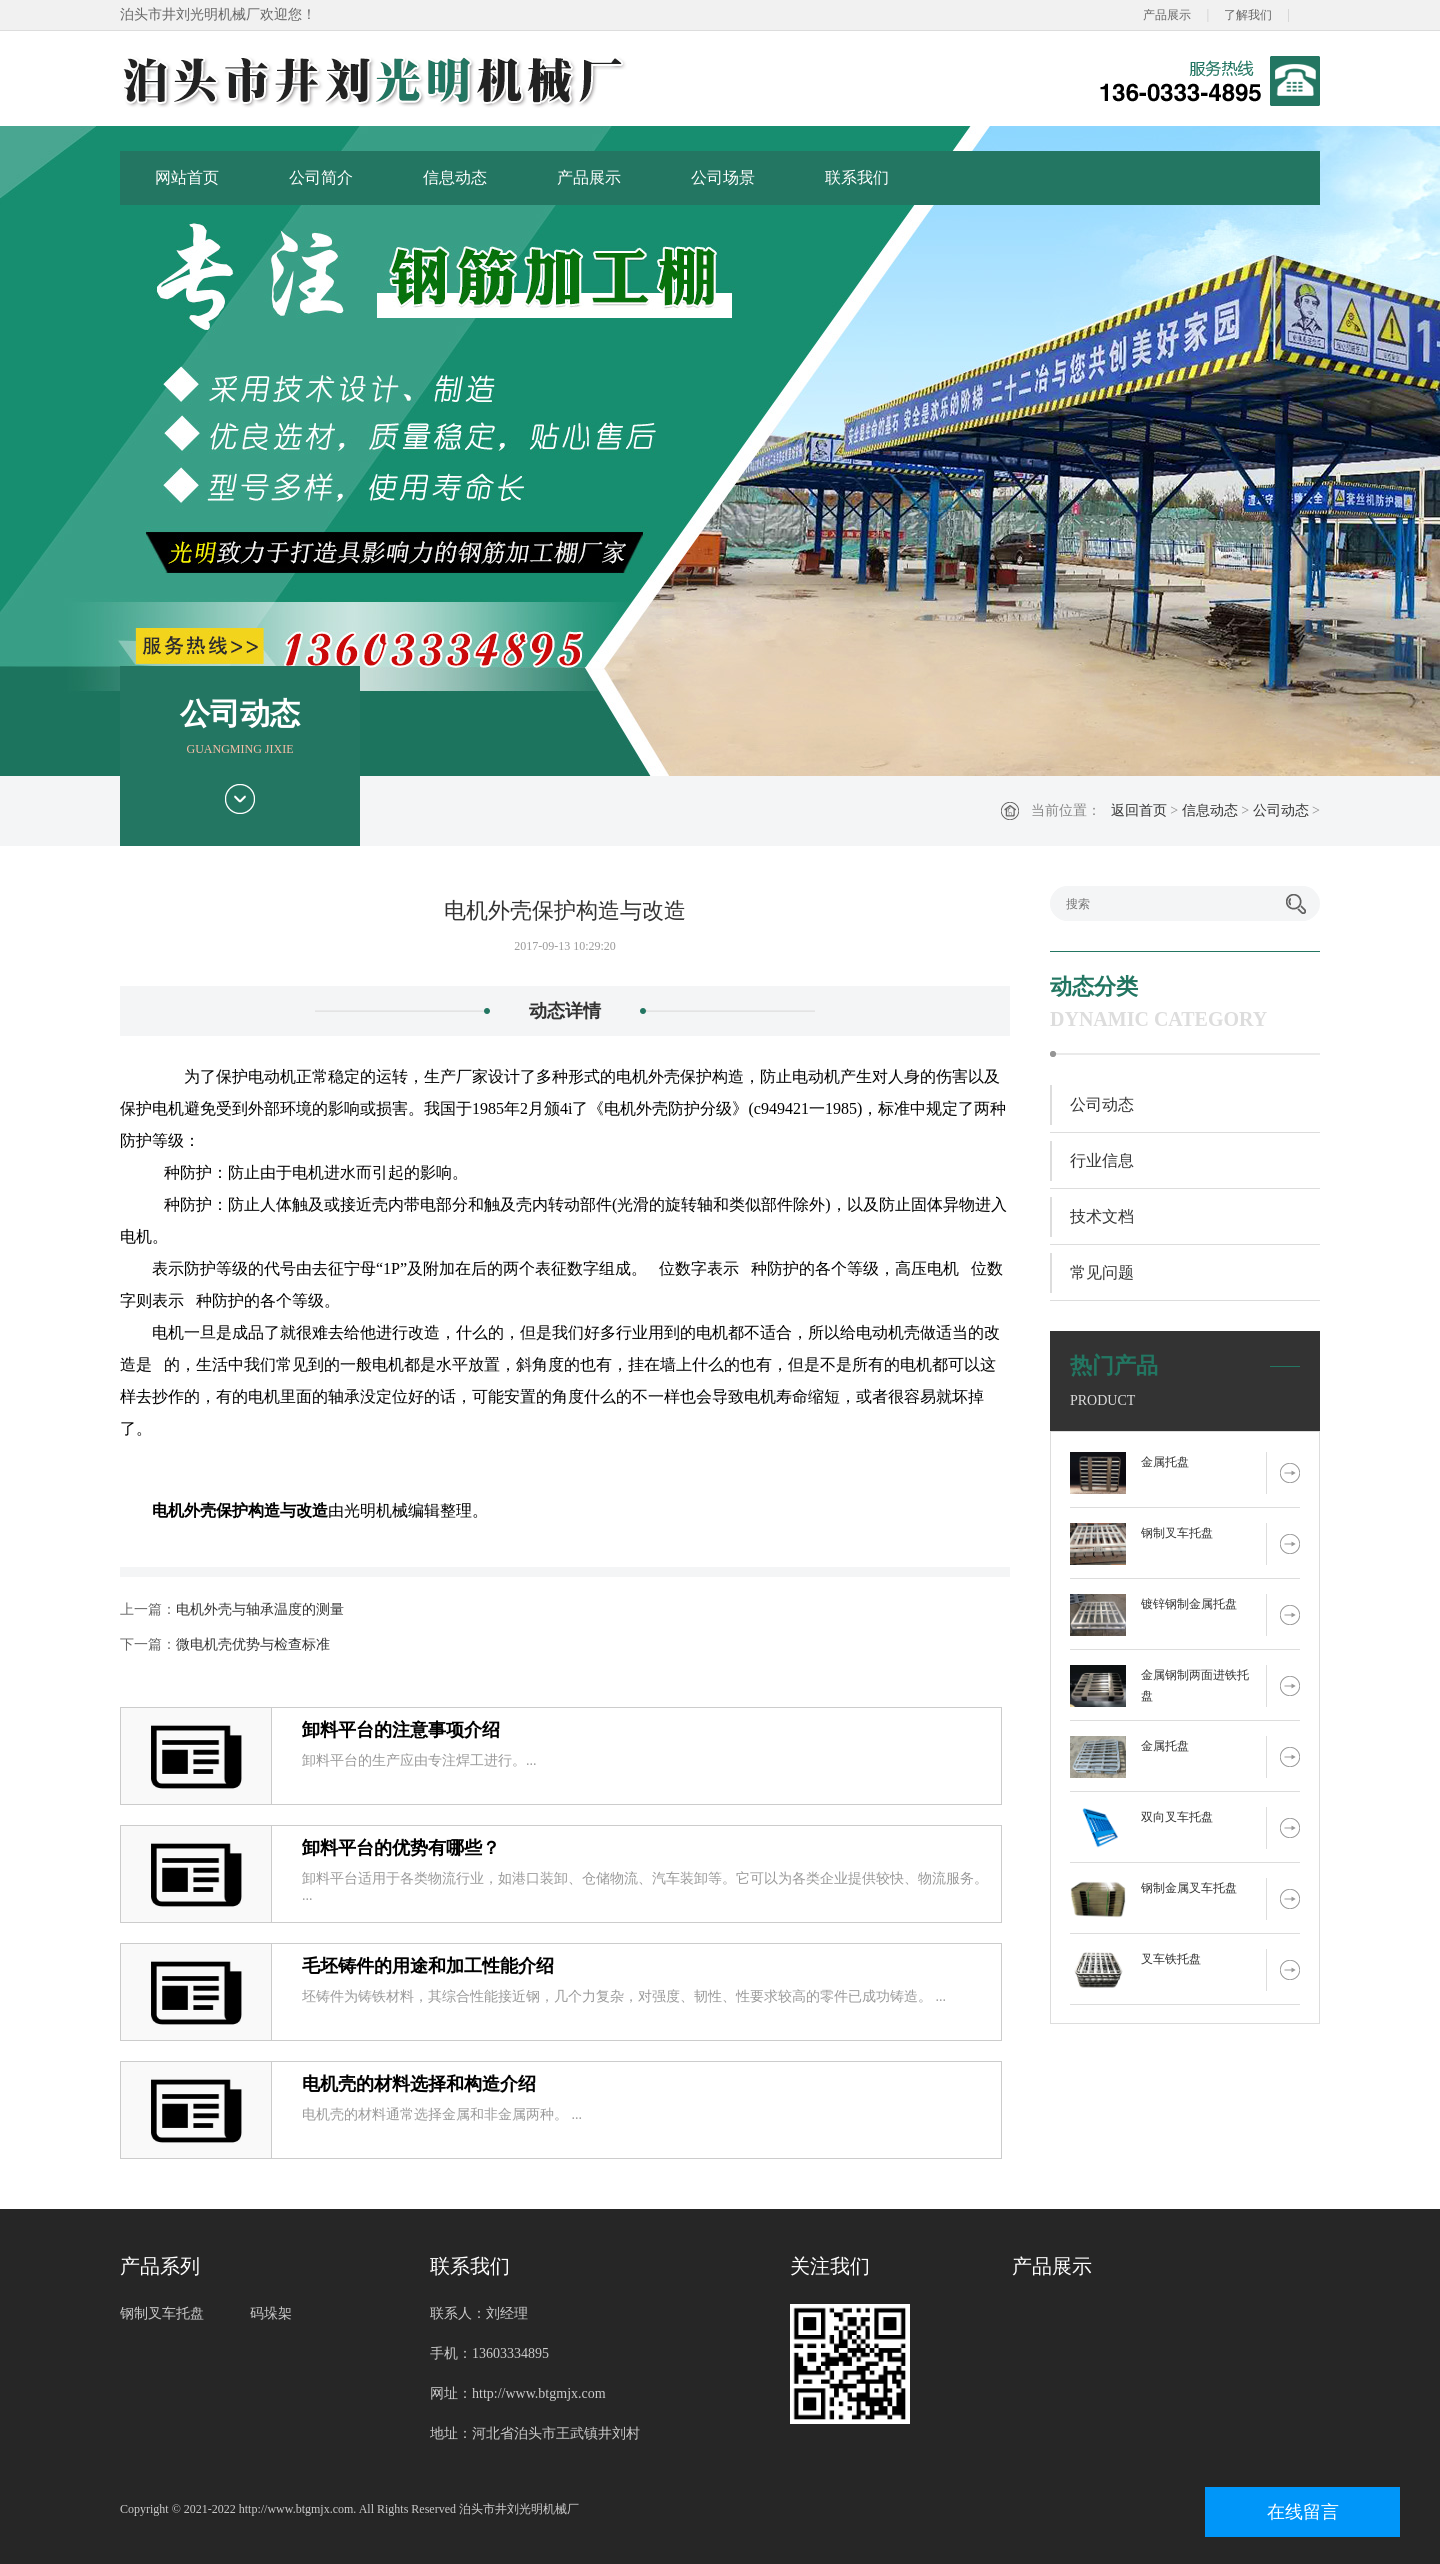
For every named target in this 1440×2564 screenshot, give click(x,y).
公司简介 (321, 177)
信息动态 (455, 177)
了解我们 (1248, 15)
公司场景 (723, 177)
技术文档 (1102, 1216)
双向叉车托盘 (1177, 1817)
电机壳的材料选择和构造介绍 (419, 2084)
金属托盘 (1165, 1462)
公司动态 (1281, 810)
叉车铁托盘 (1171, 1959)
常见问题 (1102, 1272)
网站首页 (187, 177)
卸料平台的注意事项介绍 (401, 1730)
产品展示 (1167, 15)
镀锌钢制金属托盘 (1189, 1604)
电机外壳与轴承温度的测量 (260, 1609)
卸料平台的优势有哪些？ (401, 1848)
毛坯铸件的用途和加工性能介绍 (428, 1966)
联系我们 (857, 177)
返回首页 (1139, 810)
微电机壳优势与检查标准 (253, 1644)
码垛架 (271, 2313)
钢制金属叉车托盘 (1189, 1888)
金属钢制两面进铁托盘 (1195, 1685)
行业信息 (1102, 1160)
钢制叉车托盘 (1177, 1533)
